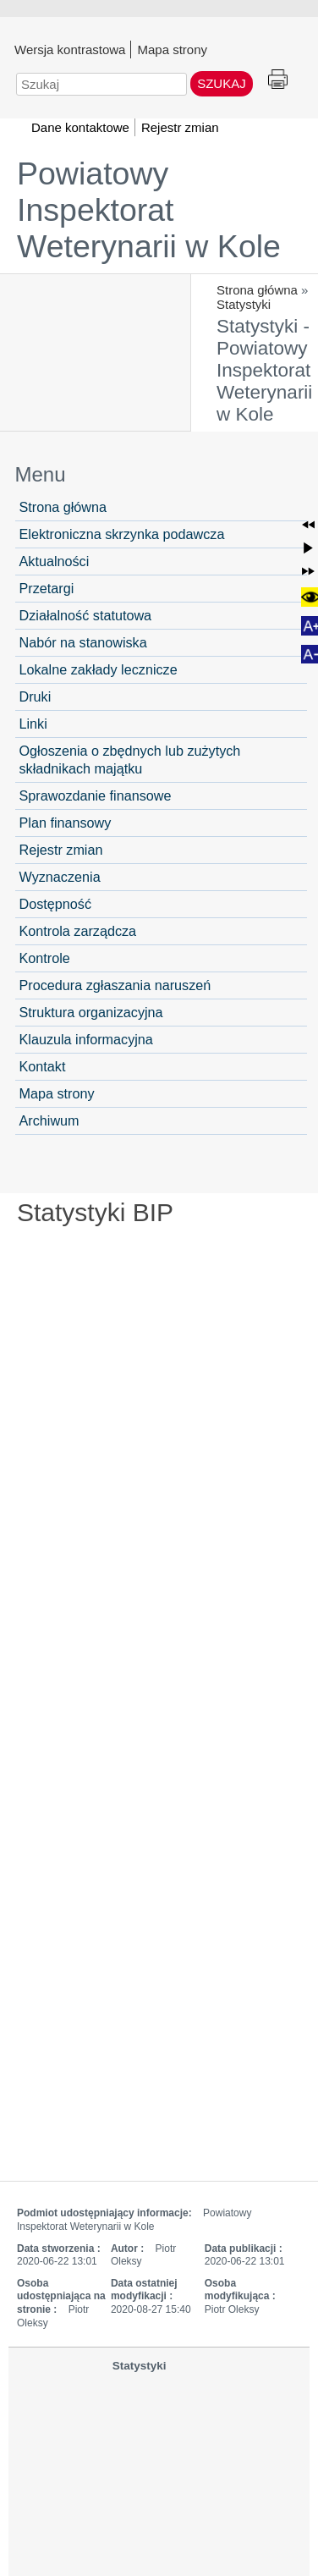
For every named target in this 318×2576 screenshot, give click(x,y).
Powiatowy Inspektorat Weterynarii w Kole (149, 210)
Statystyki (244, 304)
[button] (308, 525)
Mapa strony (172, 49)
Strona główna (257, 290)
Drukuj (278, 80)
